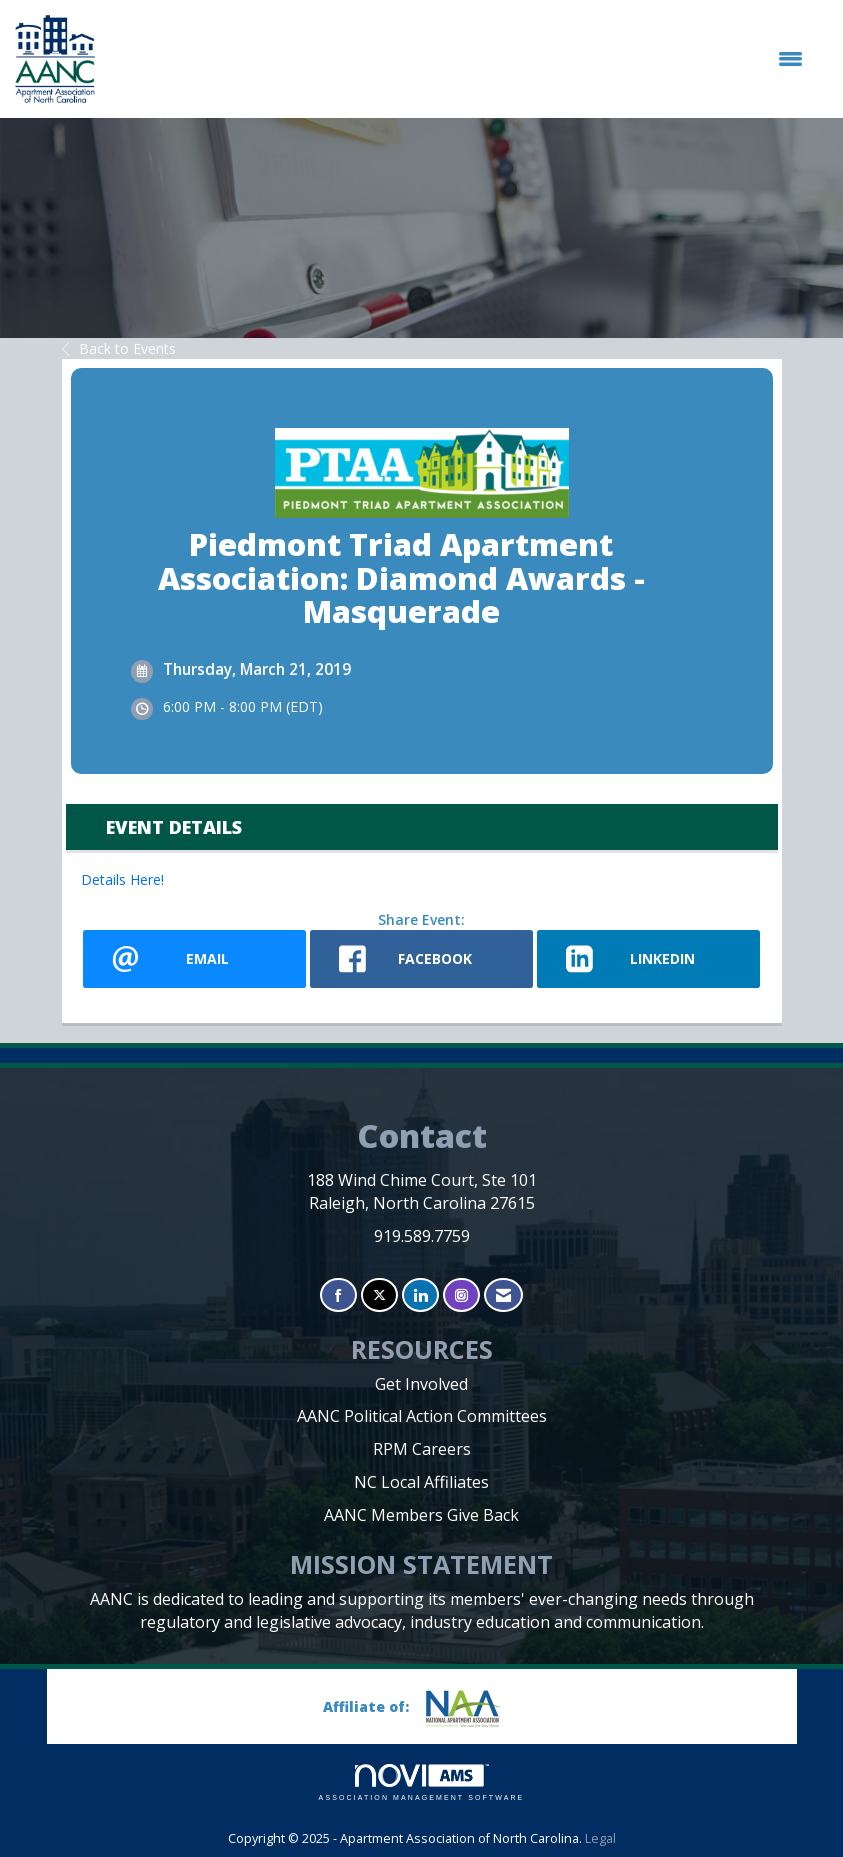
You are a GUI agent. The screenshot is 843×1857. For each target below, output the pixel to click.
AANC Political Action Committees (422, 1416)
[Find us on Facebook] (338, 1295)
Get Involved (421, 1384)
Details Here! (122, 879)
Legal (600, 1838)
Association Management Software (422, 1782)
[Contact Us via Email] (503, 1295)
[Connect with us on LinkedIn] (420, 1295)
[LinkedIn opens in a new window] (648, 959)
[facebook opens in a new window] (421, 959)
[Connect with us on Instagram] (461, 1295)
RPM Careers (422, 1449)
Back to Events (119, 348)
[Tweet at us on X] (379, 1295)
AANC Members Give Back (421, 1515)
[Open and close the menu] (459, 59)
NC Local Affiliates (421, 1482)
